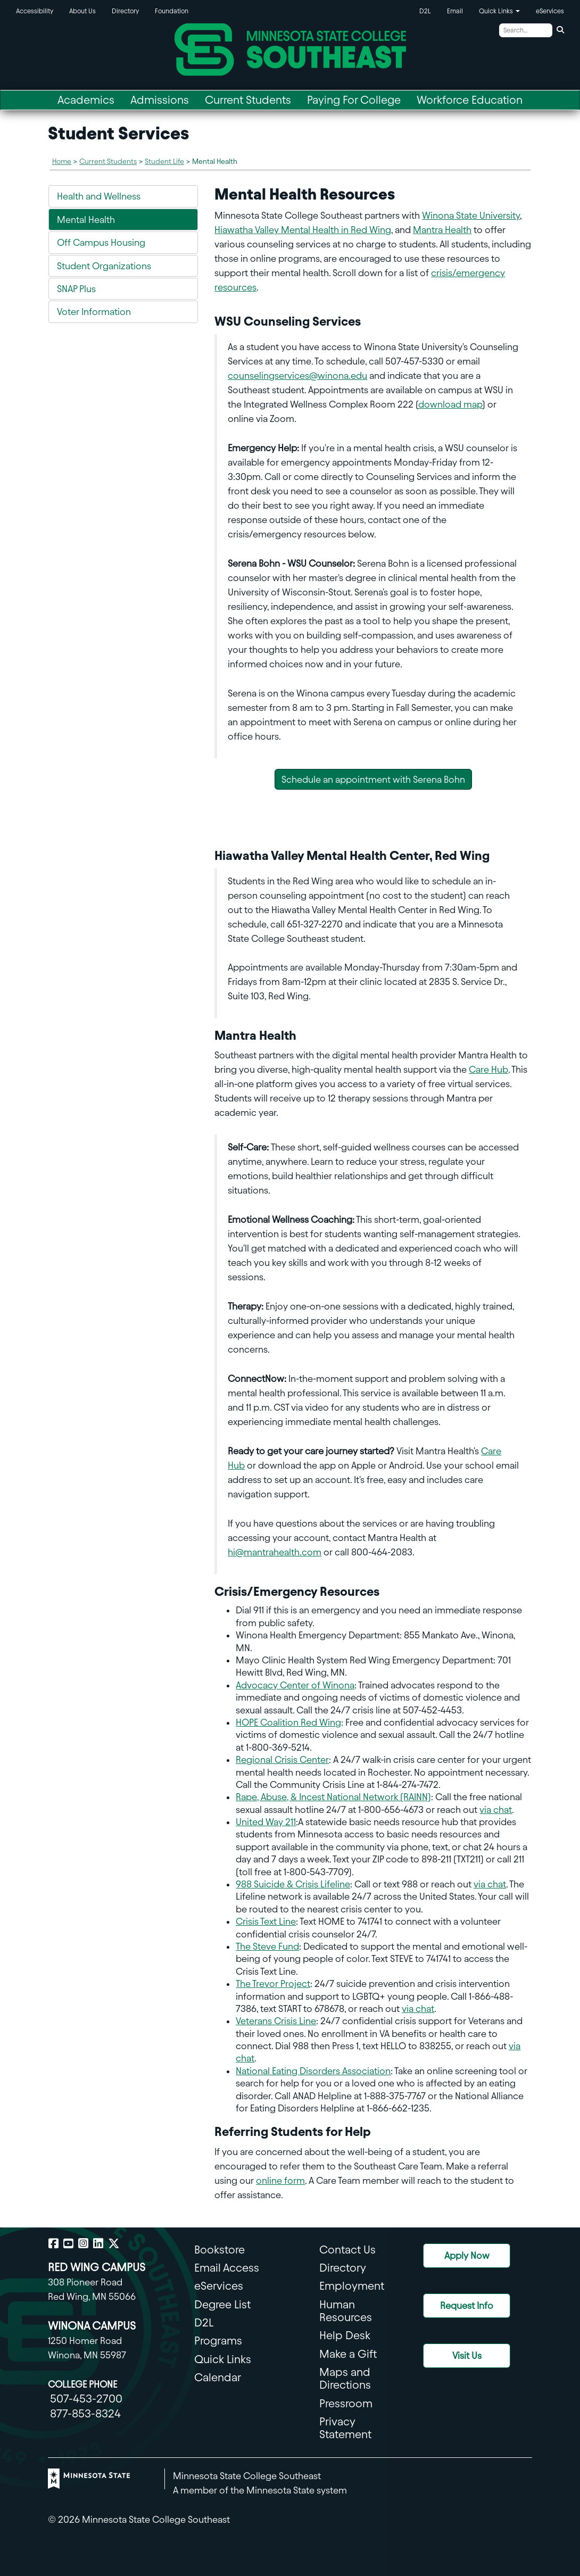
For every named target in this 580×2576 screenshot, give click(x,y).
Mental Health (86, 219)
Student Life (164, 161)
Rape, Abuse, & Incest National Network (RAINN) (333, 1797)
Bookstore (219, 2249)
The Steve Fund (267, 1946)
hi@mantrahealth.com (274, 1552)
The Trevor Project (273, 1983)
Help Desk (344, 2335)
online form (280, 2180)
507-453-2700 (86, 2398)
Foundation (171, 10)
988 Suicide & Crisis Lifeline (293, 1884)
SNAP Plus (76, 289)
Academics (85, 100)
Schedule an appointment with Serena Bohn (373, 779)
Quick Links (222, 2359)
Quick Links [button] (499, 10)
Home (61, 161)
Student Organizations (104, 266)
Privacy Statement (345, 2427)
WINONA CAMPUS (92, 2326)
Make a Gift (348, 2354)
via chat (495, 1809)
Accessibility (34, 10)
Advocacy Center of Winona (295, 1685)
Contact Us (347, 2249)
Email (455, 10)
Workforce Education (470, 100)
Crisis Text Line (266, 1921)
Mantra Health (442, 230)
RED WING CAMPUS (96, 2267)
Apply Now (467, 2255)
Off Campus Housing (101, 242)
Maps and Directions (345, 2378)
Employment (351, 2286)
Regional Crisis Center (282, 1759)
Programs (218, 2340)
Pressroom (345, 2403)
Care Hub (488, 1069)
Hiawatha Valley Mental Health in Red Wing (302, 230)
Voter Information (94, 312)
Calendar (217, 2377)
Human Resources (345, 2310)
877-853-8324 (85, 2413)
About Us (82, 10)
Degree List (222, 2304)
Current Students (248, 100)
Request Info (466, 2305)
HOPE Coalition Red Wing (288, 1722)
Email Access (226, 2268)
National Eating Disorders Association (313, 2071)
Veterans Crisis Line (276, 2021)
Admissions (159, 100)
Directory (125, 10)
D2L (425, 10)
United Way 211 (266, 1822)
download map (450, 404)
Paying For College (354, 100)
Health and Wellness (98, 196)
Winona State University (471, 215)
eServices (550, 10)
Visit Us (467, 2355)
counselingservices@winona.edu (297, 375)
